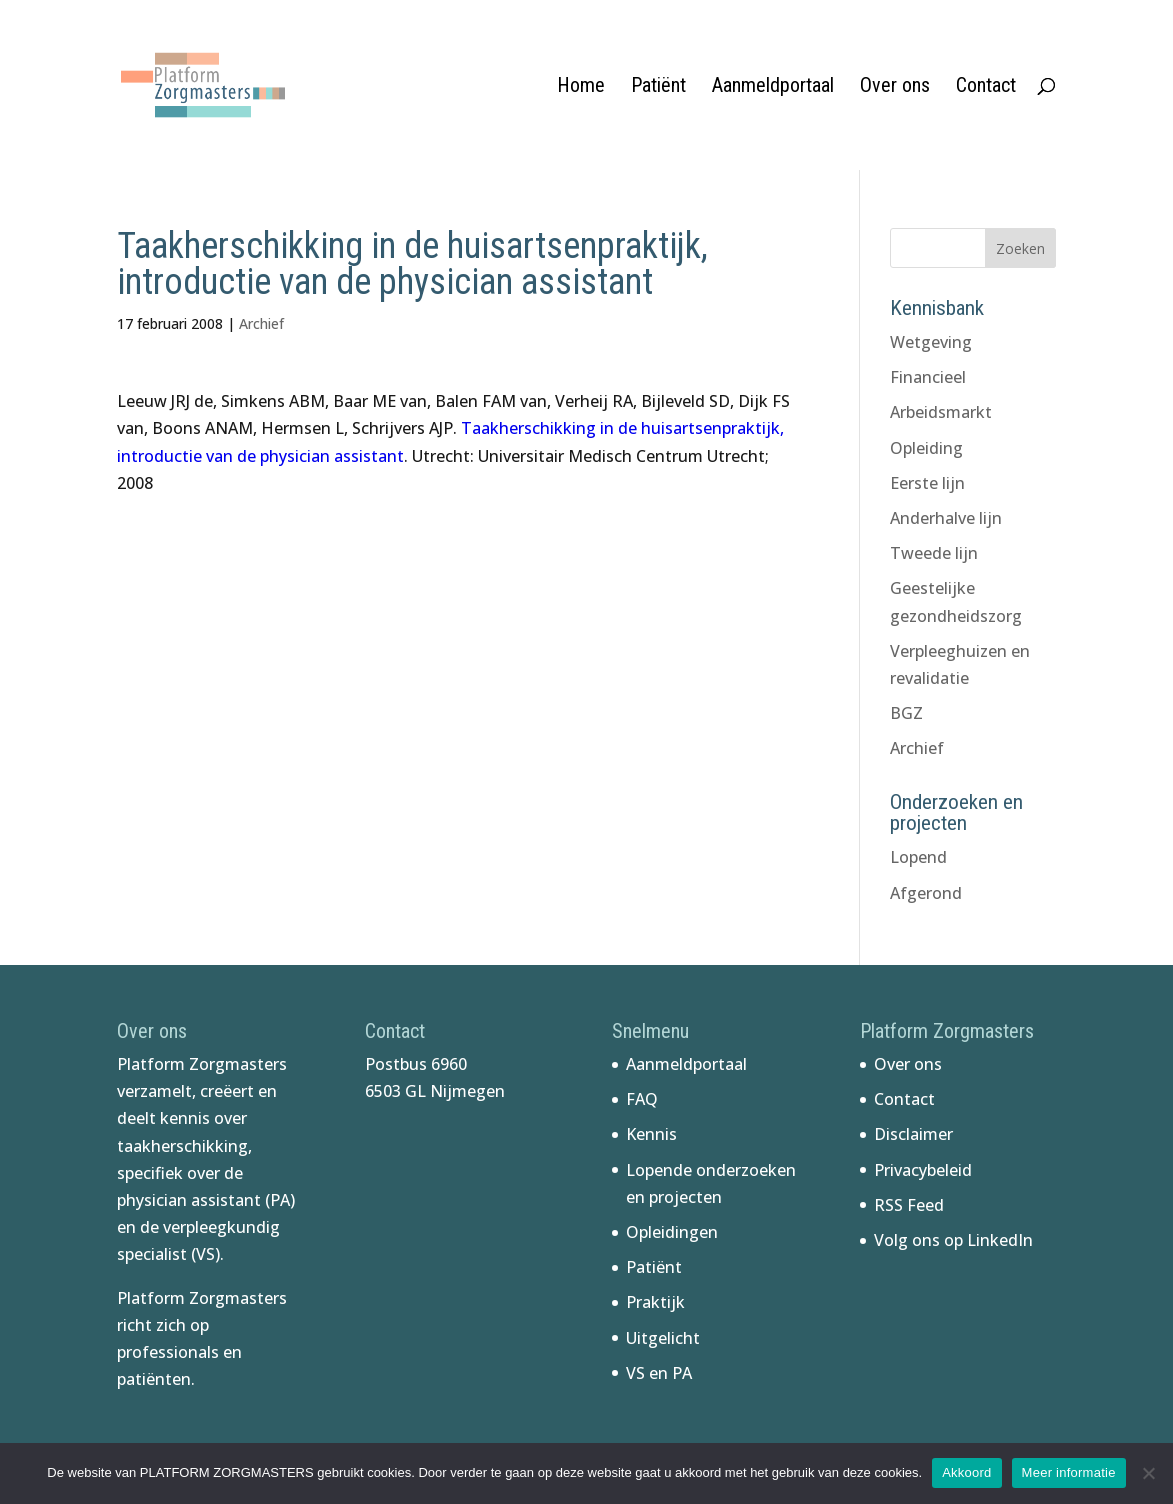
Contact (986, 87)
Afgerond (926, 893)
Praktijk (655, 1302)
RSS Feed (909, 1205)
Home (581, 87)
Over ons (895, 87)
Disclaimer (913, 1134)
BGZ (906, 713)
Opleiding (926, 448)
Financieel (928, 377)
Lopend (918, 857)
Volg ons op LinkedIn (953, 1240)
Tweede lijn (934, 553)
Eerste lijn (927, 483)
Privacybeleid (923, 1170)
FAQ (642, 1099)
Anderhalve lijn (946, 518)
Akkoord (966, 1472)
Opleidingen (672, 1232)
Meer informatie (1069, 1472)
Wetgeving (931, 342)
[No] (1148, 1473)
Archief (261, 323)
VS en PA (659, 1373)
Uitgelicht (663, 1338)
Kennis (651, 1134)
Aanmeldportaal (773, 87)
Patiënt (658, 87)
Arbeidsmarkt (941, 412)
